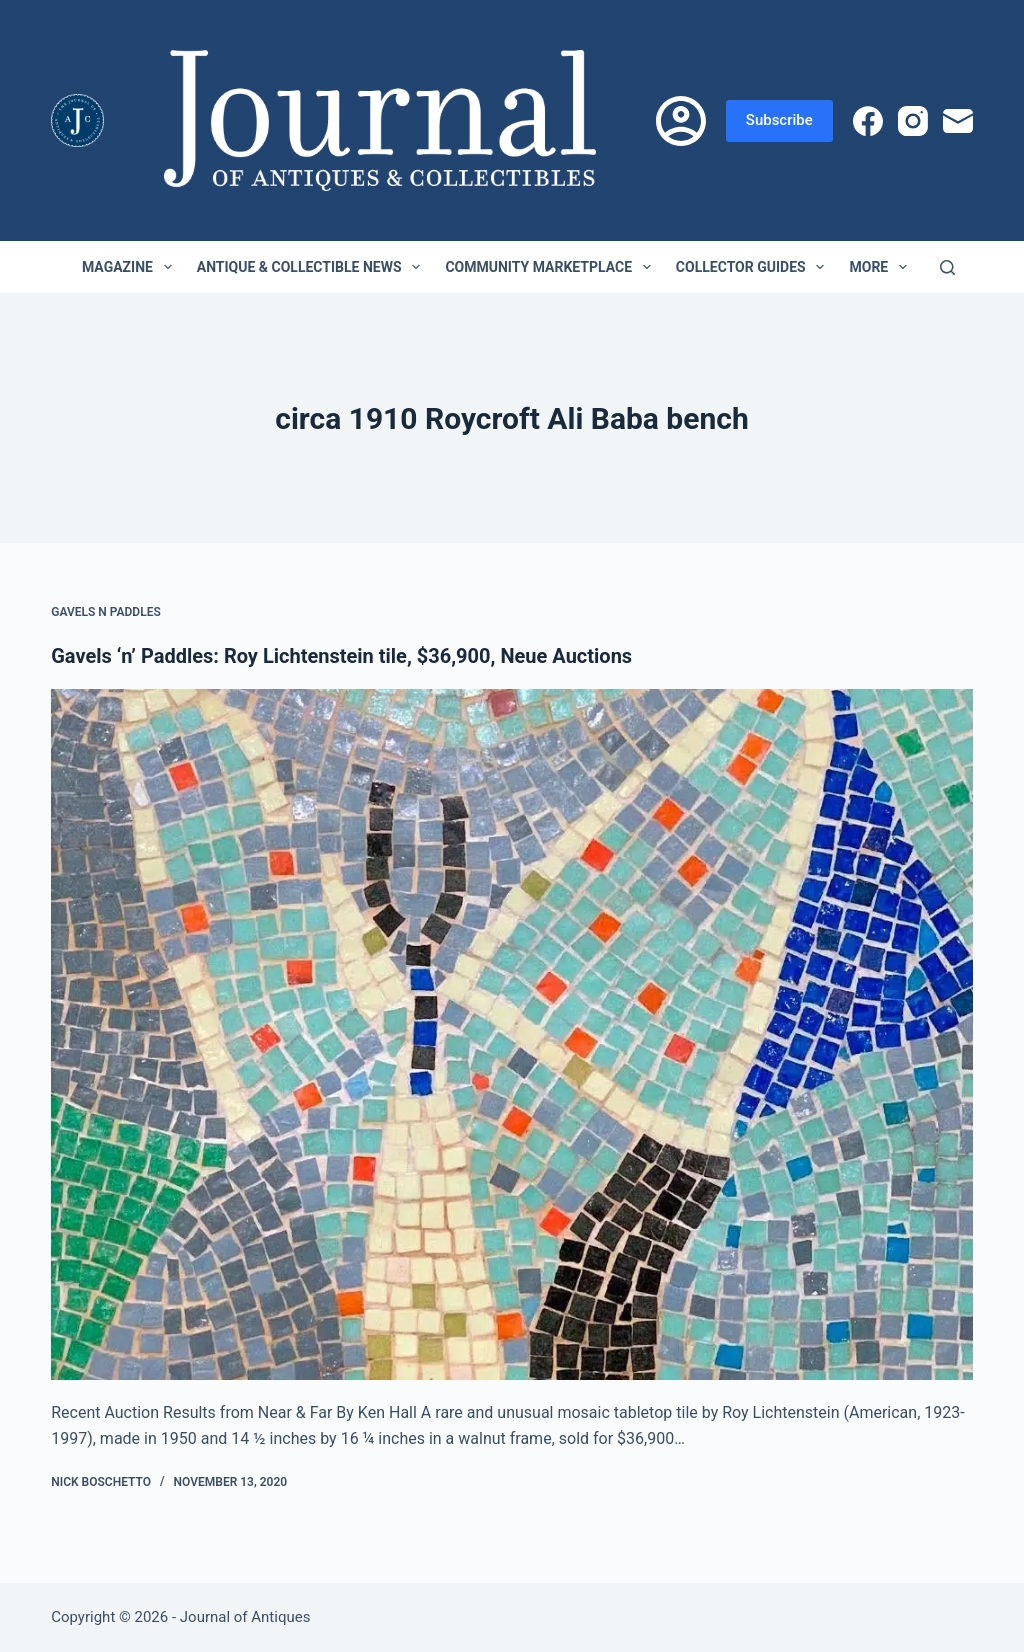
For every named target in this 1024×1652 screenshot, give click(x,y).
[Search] (947, 267)
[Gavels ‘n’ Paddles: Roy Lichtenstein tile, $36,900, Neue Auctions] (512, 1034)
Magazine (131, 267)
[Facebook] (868, 121)
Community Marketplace (551, 267)
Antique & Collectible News (313, 267)
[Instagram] (913, 121)
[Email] (958, 121)
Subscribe (779, 120)
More (882, 267)
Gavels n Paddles (106, 612)
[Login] (681, 121)
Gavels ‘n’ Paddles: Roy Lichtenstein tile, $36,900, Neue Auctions (341, 656)
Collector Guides (754, 267)
